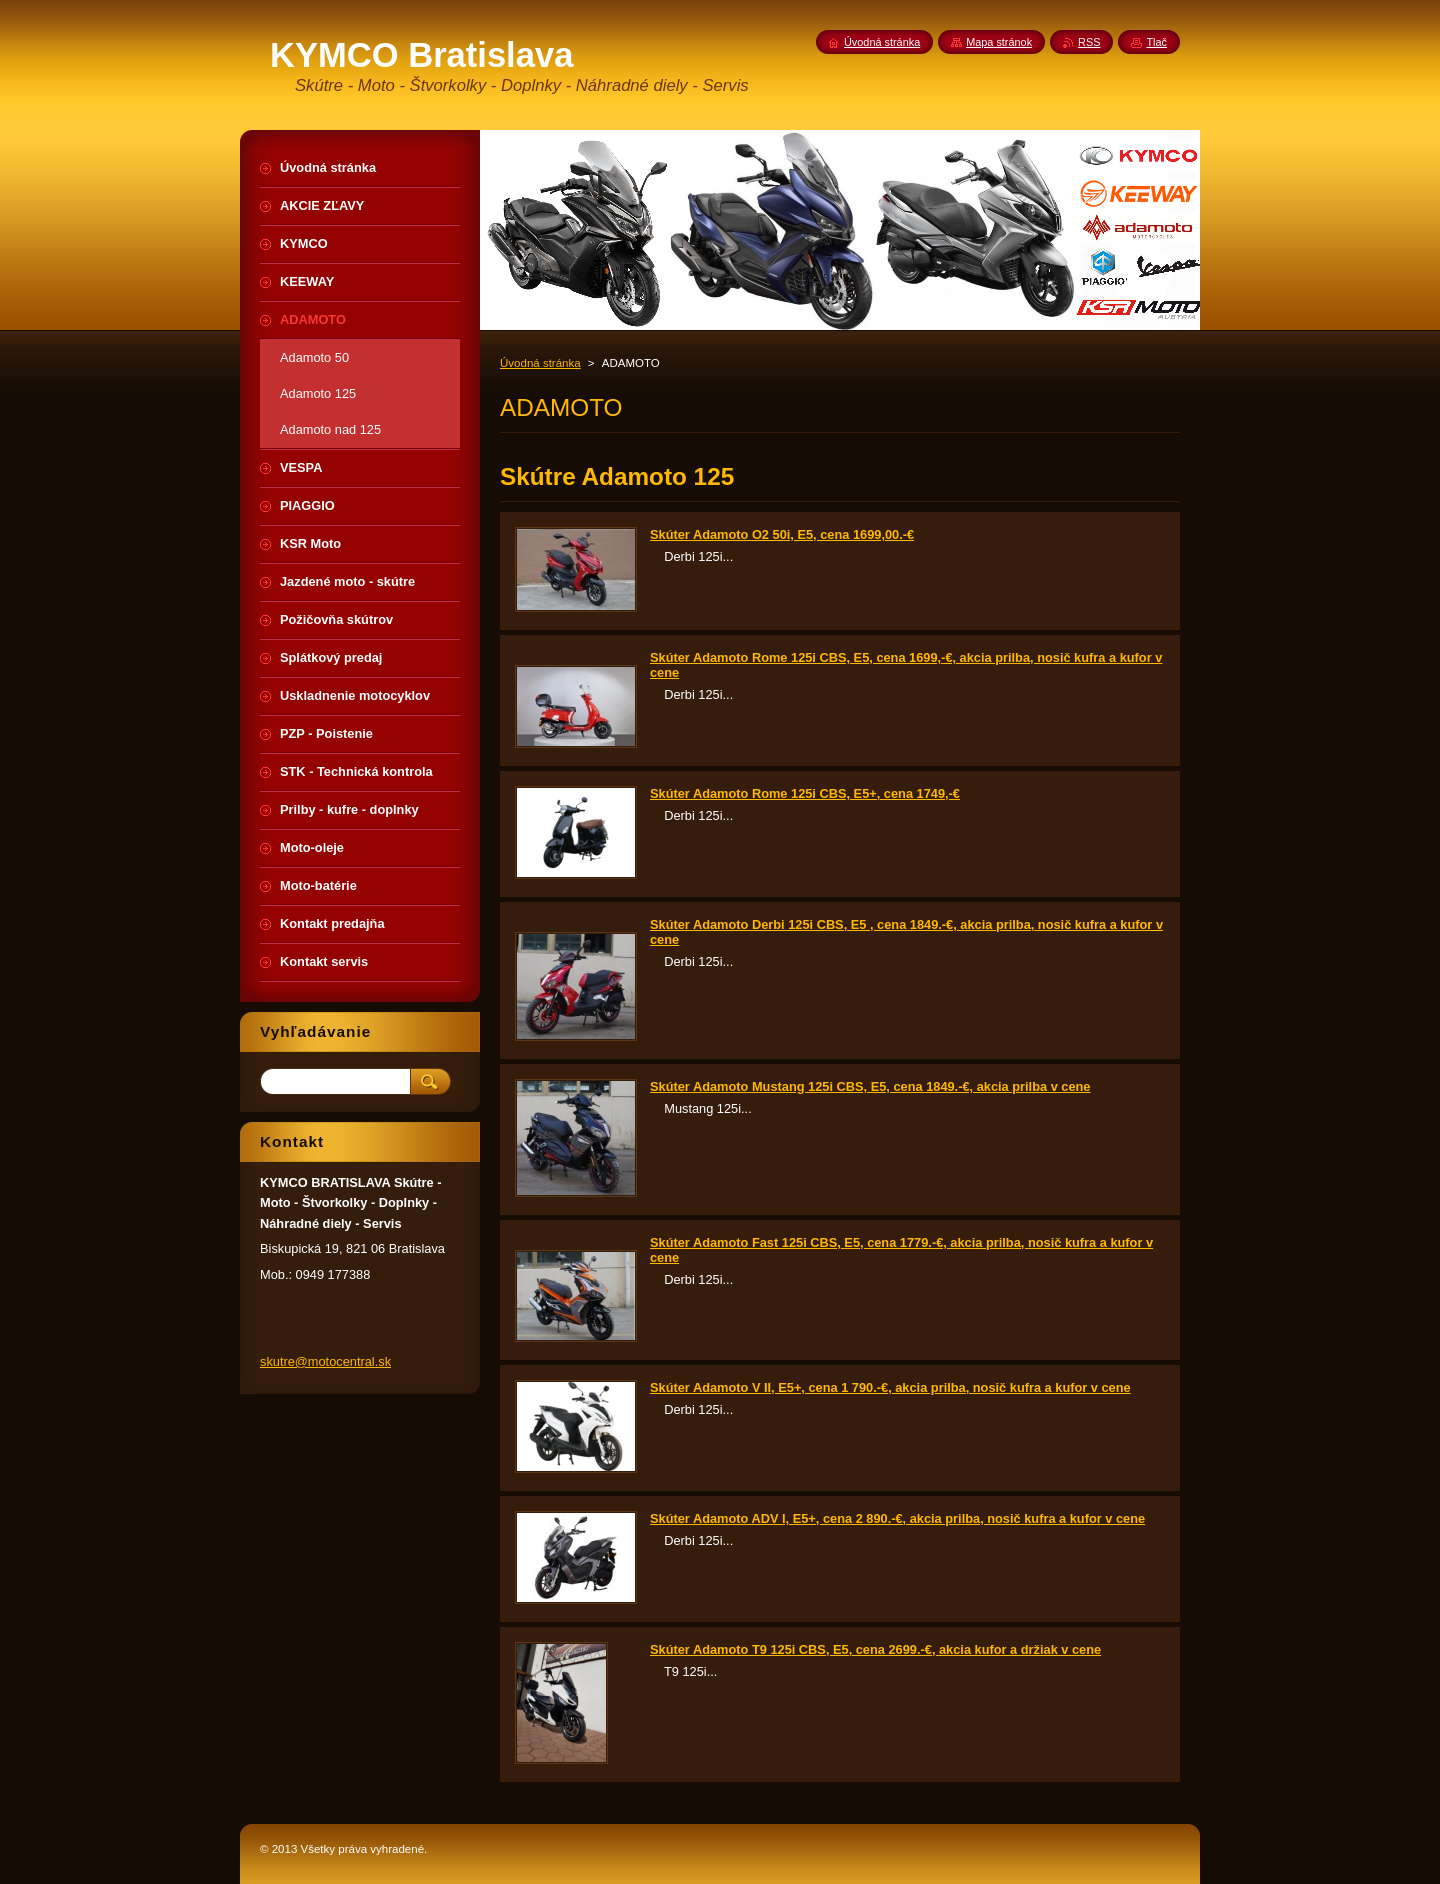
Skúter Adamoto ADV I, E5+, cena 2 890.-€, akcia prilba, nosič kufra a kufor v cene (897, 1518)
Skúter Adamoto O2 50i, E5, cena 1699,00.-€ (782, 534)
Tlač (1156, 42)
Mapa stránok (999, 42)
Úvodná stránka (540, 363)
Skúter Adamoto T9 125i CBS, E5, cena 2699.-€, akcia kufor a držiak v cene (875, 1649)
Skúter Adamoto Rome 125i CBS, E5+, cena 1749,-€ (805, 793)
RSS (1089, 42)
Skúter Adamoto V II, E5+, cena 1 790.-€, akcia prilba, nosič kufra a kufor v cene (890, 1387)
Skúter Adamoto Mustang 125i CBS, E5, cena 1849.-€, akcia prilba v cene (870, 1086)
